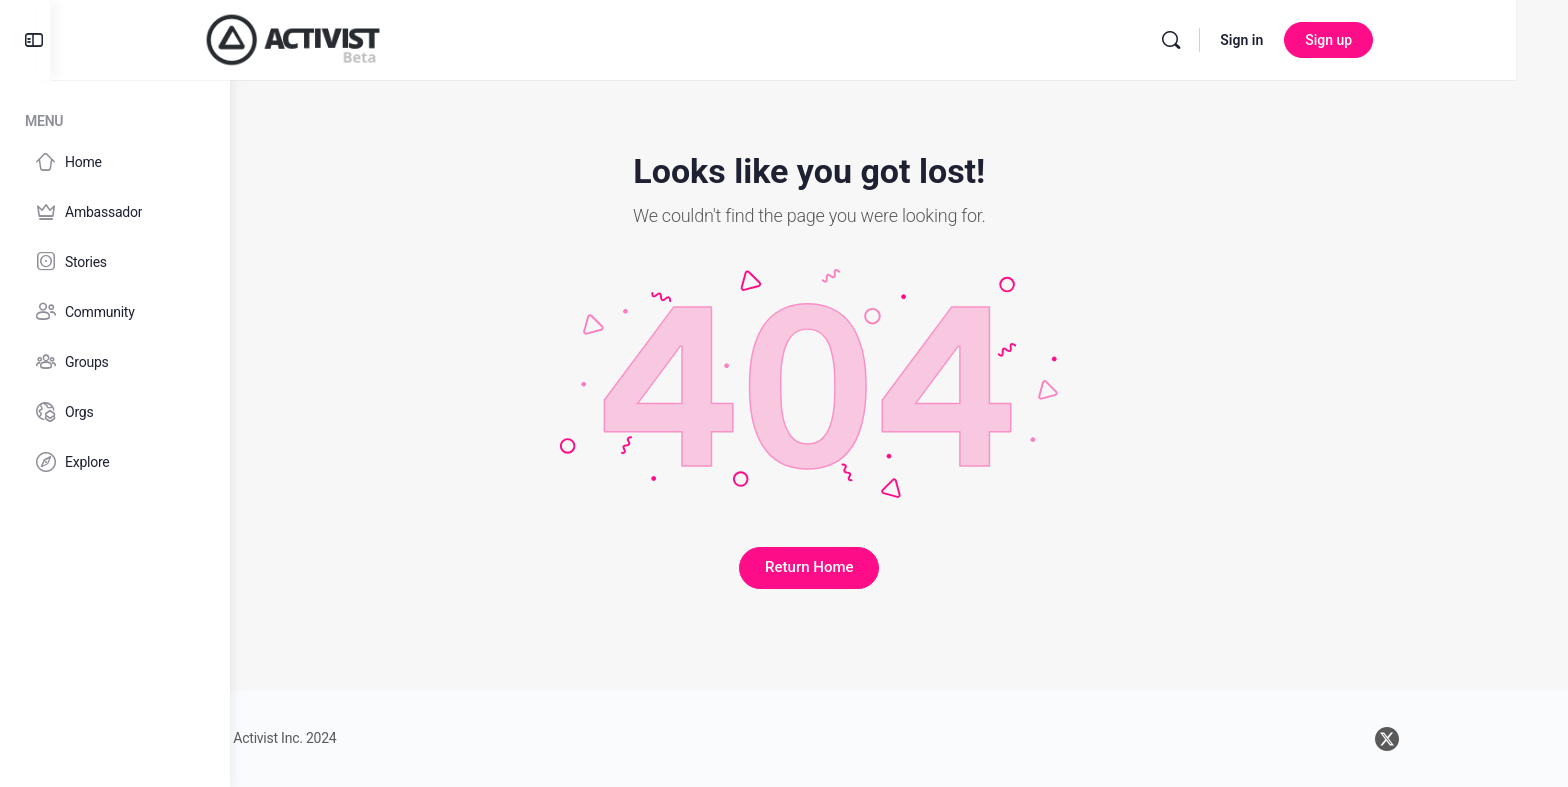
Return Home (899, 567)
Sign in (1357, 40)
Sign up (1444, 40)
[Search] (1287, 40)
